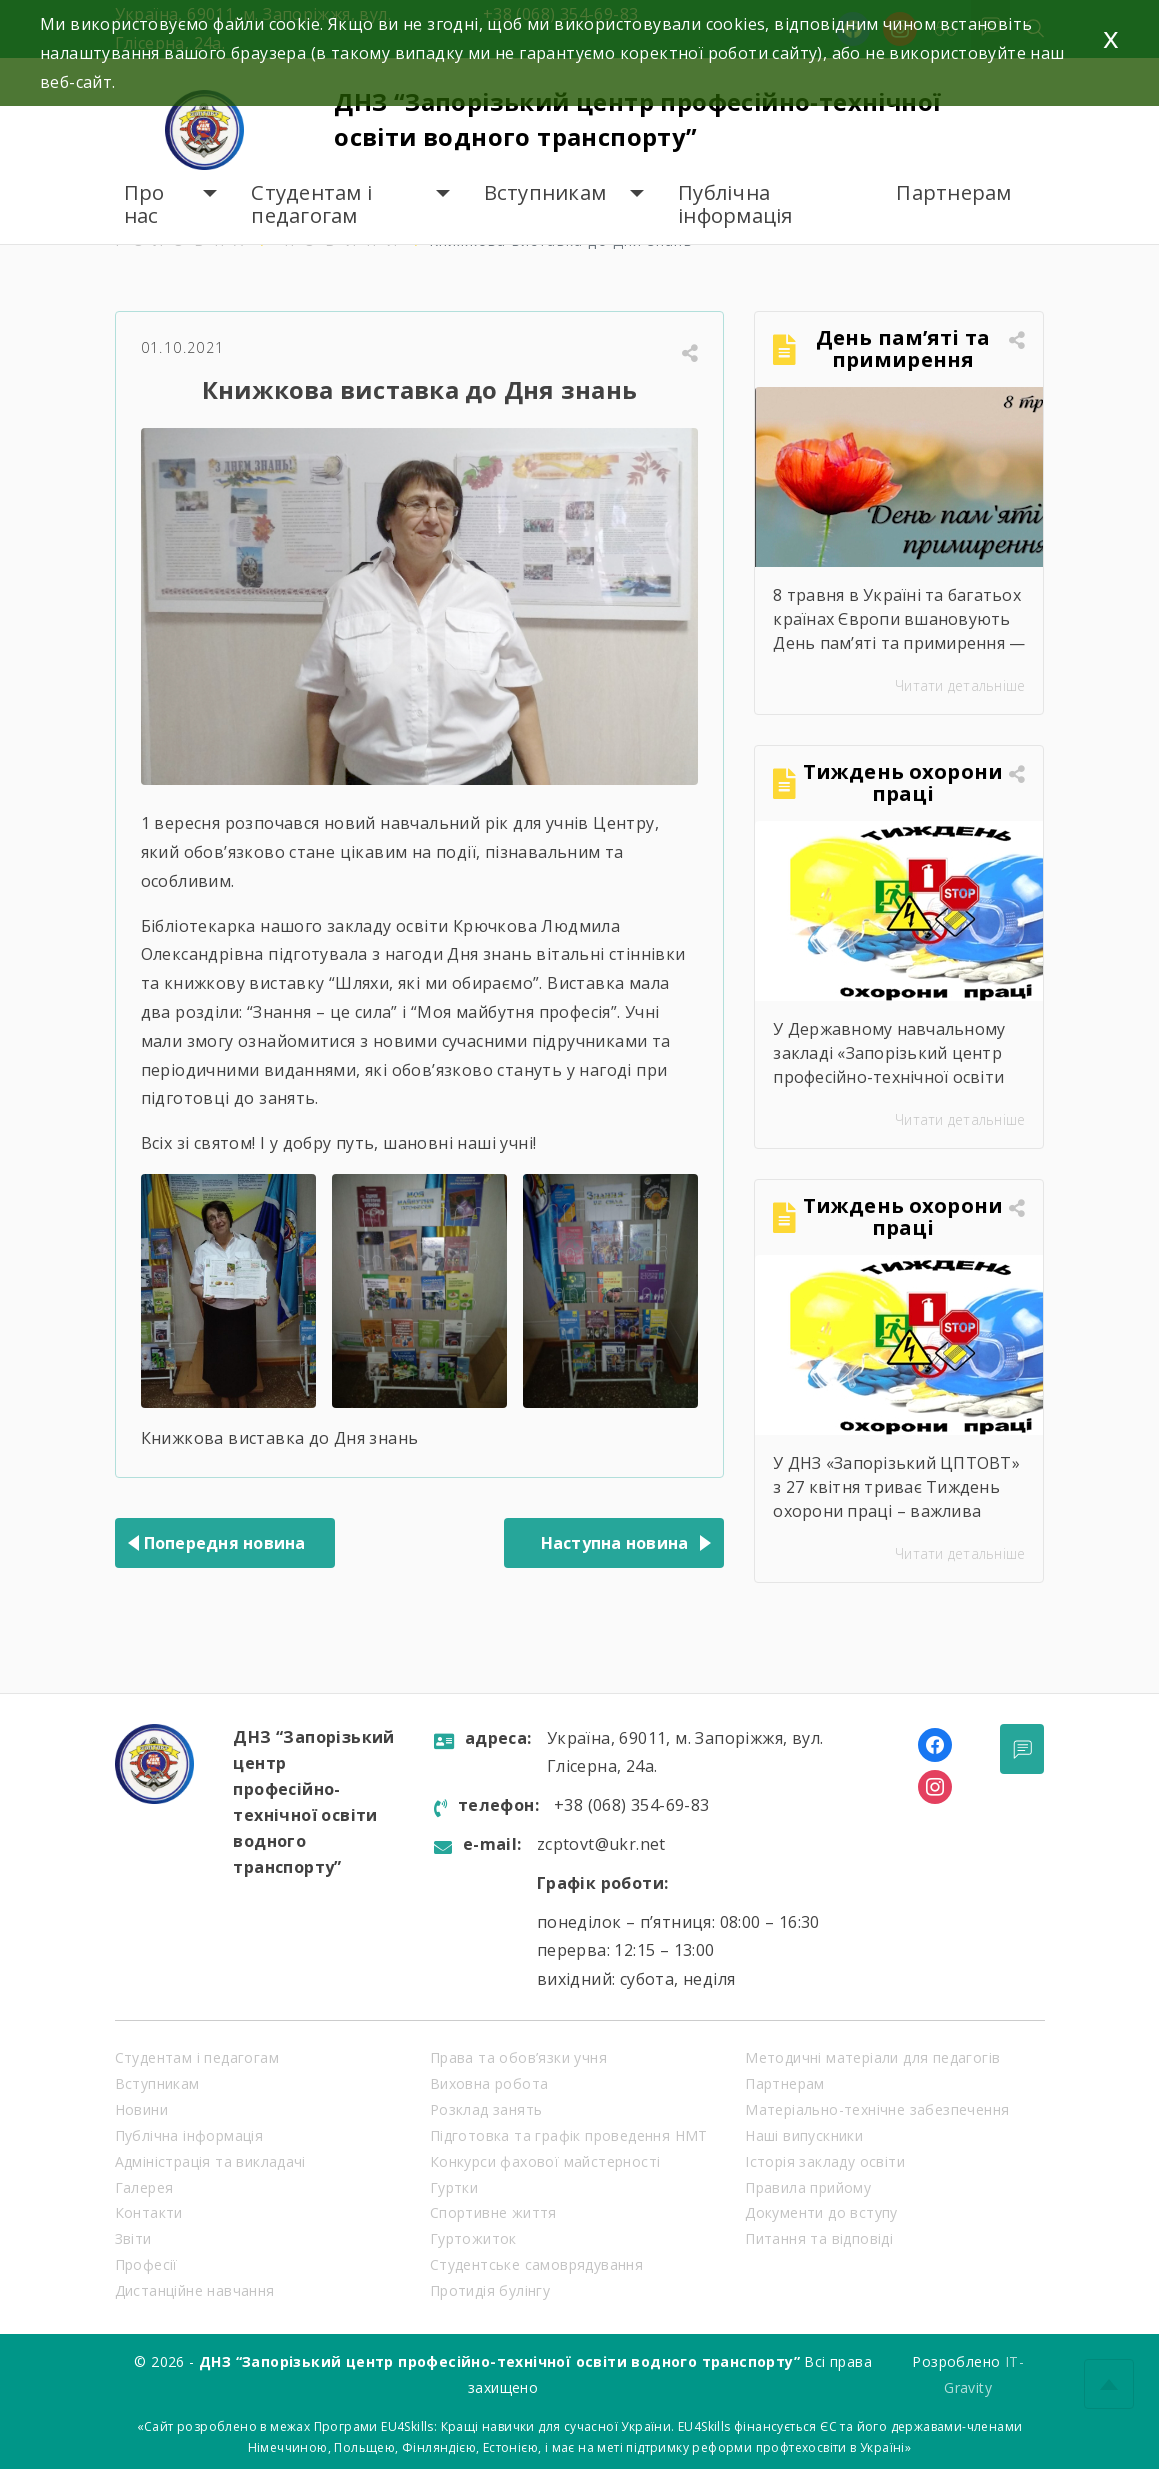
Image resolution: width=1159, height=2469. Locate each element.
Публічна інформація (735, 204)
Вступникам (545, 192)
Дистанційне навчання (195, 2290)
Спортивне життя (493, 2212)
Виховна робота (489, 2083)
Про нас (144, 204)
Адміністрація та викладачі (210, 2161)
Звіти (133, 2238)
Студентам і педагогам (311, 204)
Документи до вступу (821, 2212)
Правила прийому (808, 2187)
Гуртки (454, 2187)
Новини (141, 2109)
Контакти (149, 2212)
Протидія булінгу (490, 2290)
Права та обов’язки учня (518, 2057)
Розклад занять (486, 2109)
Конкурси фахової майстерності (545, 2161)
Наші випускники (804, 2135)
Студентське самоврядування (536, 2264)
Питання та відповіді (819, 2238)
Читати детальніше (960, 685)
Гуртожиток (473, 2238)
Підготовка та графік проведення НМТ (569, 2135)
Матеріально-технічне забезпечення (877, 2109)
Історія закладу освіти (825, 2161)
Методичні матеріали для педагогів (872, 2057)
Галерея (144, 2187)
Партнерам (953, 192)
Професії (146, 2264)
